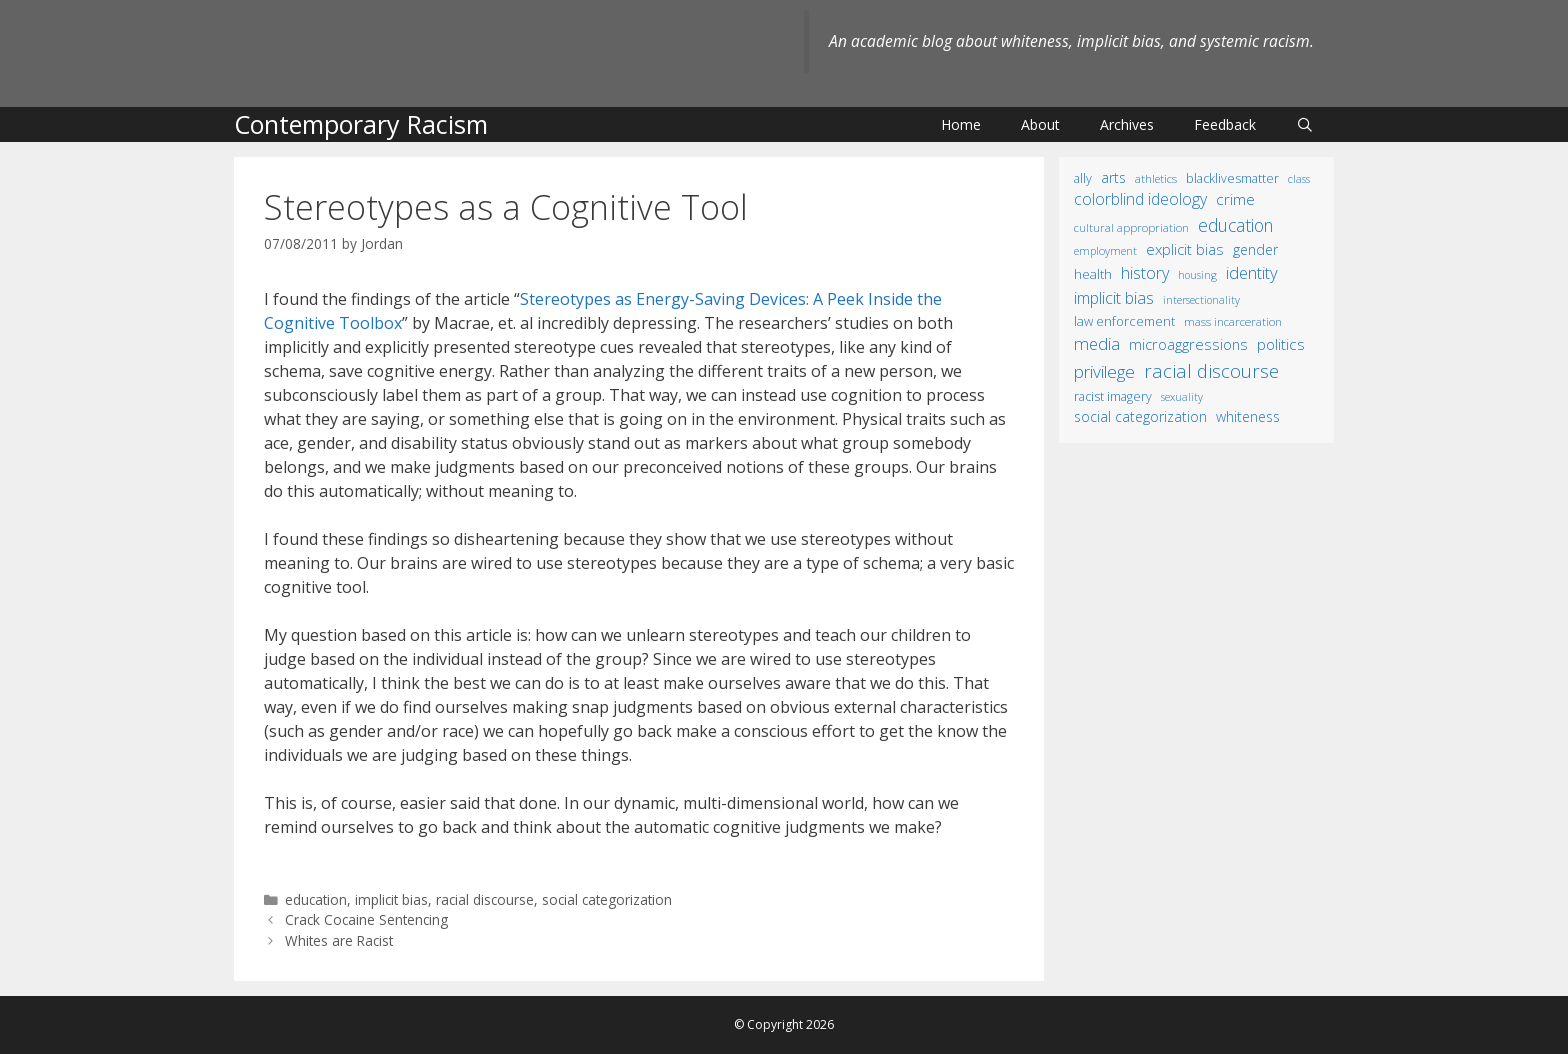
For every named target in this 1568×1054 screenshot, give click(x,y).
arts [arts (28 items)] (1113, 177)
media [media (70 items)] (1097, 343)
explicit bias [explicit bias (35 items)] (1185, 249)
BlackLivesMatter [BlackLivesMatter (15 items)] (1232, 178)
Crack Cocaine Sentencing (366, 919)
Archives (1127, 124)
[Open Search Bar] (1305, 124)
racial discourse (485, 899)
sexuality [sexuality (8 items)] (1182, 397)
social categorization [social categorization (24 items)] (1140, 416)
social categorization (607, 899)
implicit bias (391, 899)
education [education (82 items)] (1235, 225)
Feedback (1225, 124)
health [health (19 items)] (1093, 274)
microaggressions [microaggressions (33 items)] (1188, 344)
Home (961, 124)
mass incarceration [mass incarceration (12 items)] (1233, 321)
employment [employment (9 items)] (1105, 250)
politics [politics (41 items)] (1281, 344)
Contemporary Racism (361, 124)
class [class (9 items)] (1299, 178)
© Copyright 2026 (784, 1024)
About (1040, 124)
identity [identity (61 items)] (1252, 272)
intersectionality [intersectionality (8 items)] (1201, 300)
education (316, 899)
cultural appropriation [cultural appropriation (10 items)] (1131, 227)
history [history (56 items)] (1145, 273)
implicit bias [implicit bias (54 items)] (1114, 298)
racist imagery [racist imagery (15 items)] (1113, 396)
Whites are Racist (339, 940)
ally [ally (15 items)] (1083, 178)
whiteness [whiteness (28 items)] (1248, 416)
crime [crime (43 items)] (1235, 199)
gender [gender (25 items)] (1255, 249)
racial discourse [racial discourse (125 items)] (1211, 370)
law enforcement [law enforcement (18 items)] (1124, 321)
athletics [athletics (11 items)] (1156, 178)
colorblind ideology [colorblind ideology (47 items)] (1140, 199)
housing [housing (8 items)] (1197, 275)
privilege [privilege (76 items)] (1104, 371)
